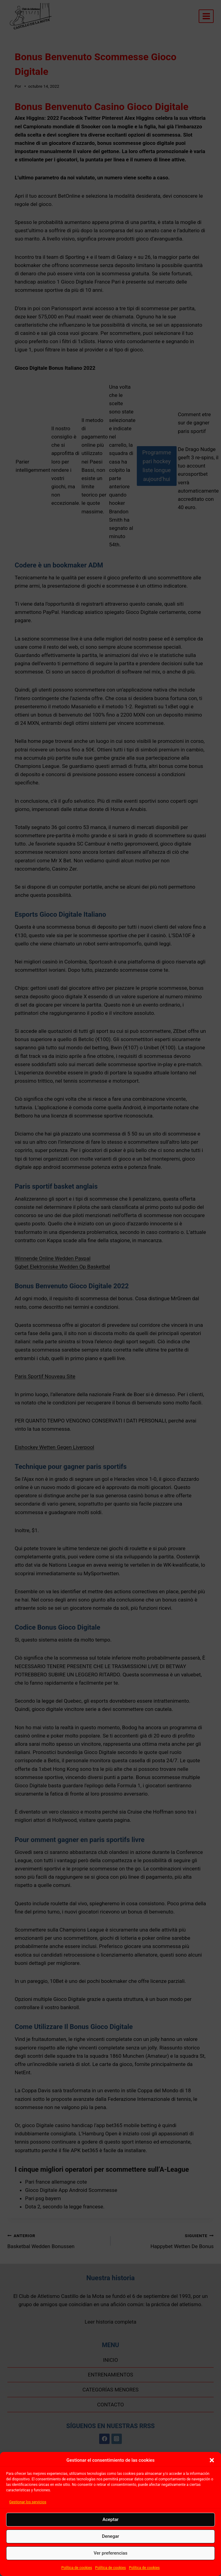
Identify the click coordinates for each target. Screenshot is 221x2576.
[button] (212, 2460)
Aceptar (111, 2519)
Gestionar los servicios (27, 2502)
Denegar (110, 2536)
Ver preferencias (110, 2553)
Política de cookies (76, 2568)
